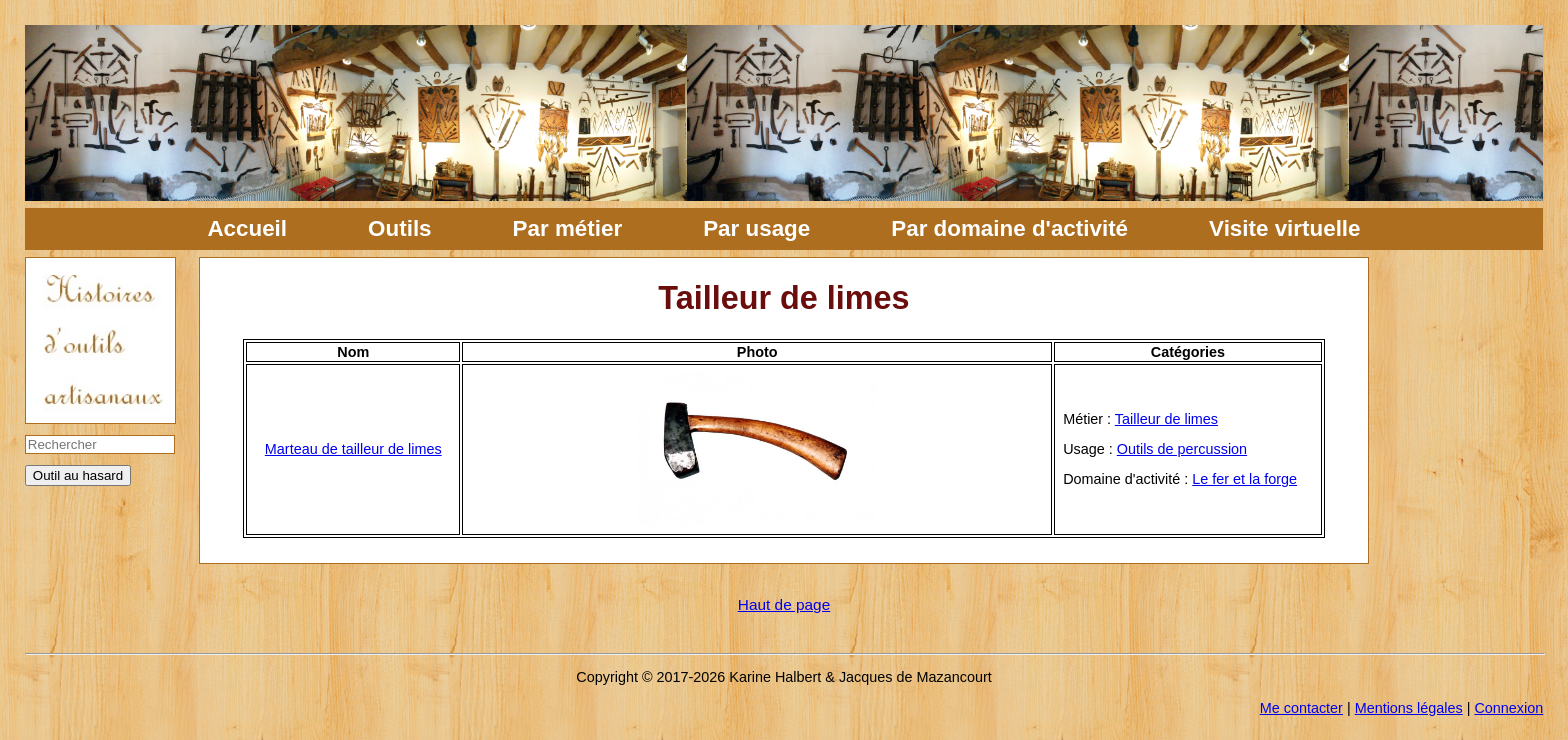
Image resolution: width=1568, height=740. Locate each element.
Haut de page (784, 604)
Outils (399, 228)
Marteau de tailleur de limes (353, 449)
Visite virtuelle (1284, 228)
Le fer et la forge (1244, 479)
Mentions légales (1409, 708)
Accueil (247, 228)
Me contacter (1301, 708)
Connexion (1508, 708)
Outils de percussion (1182, 449)
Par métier (568, 228)
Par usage (756, 228)
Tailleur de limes (1166, 419)
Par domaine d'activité (1009, 228)
